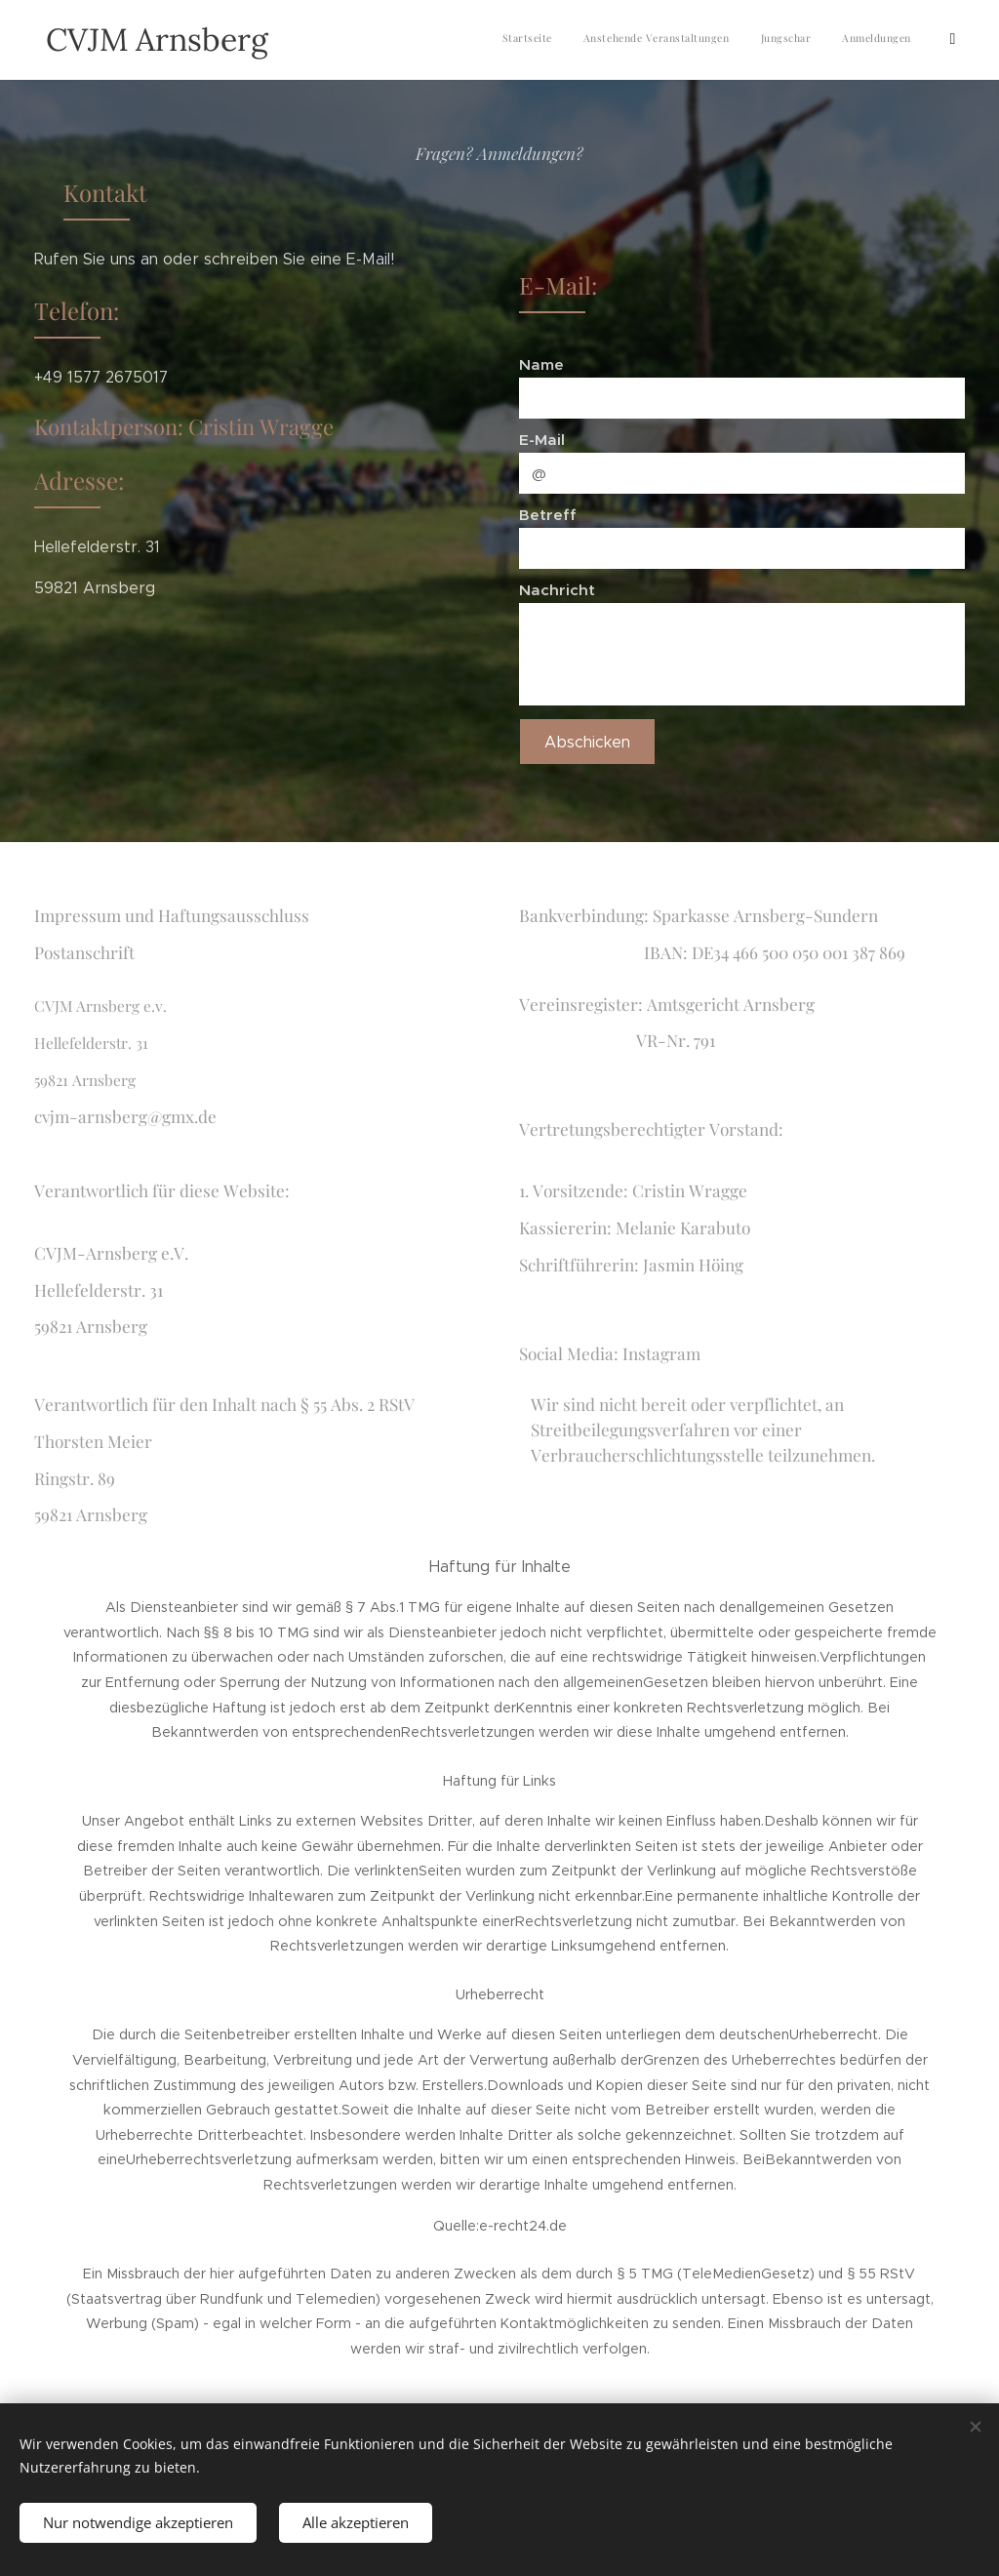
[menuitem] (783, 40)
